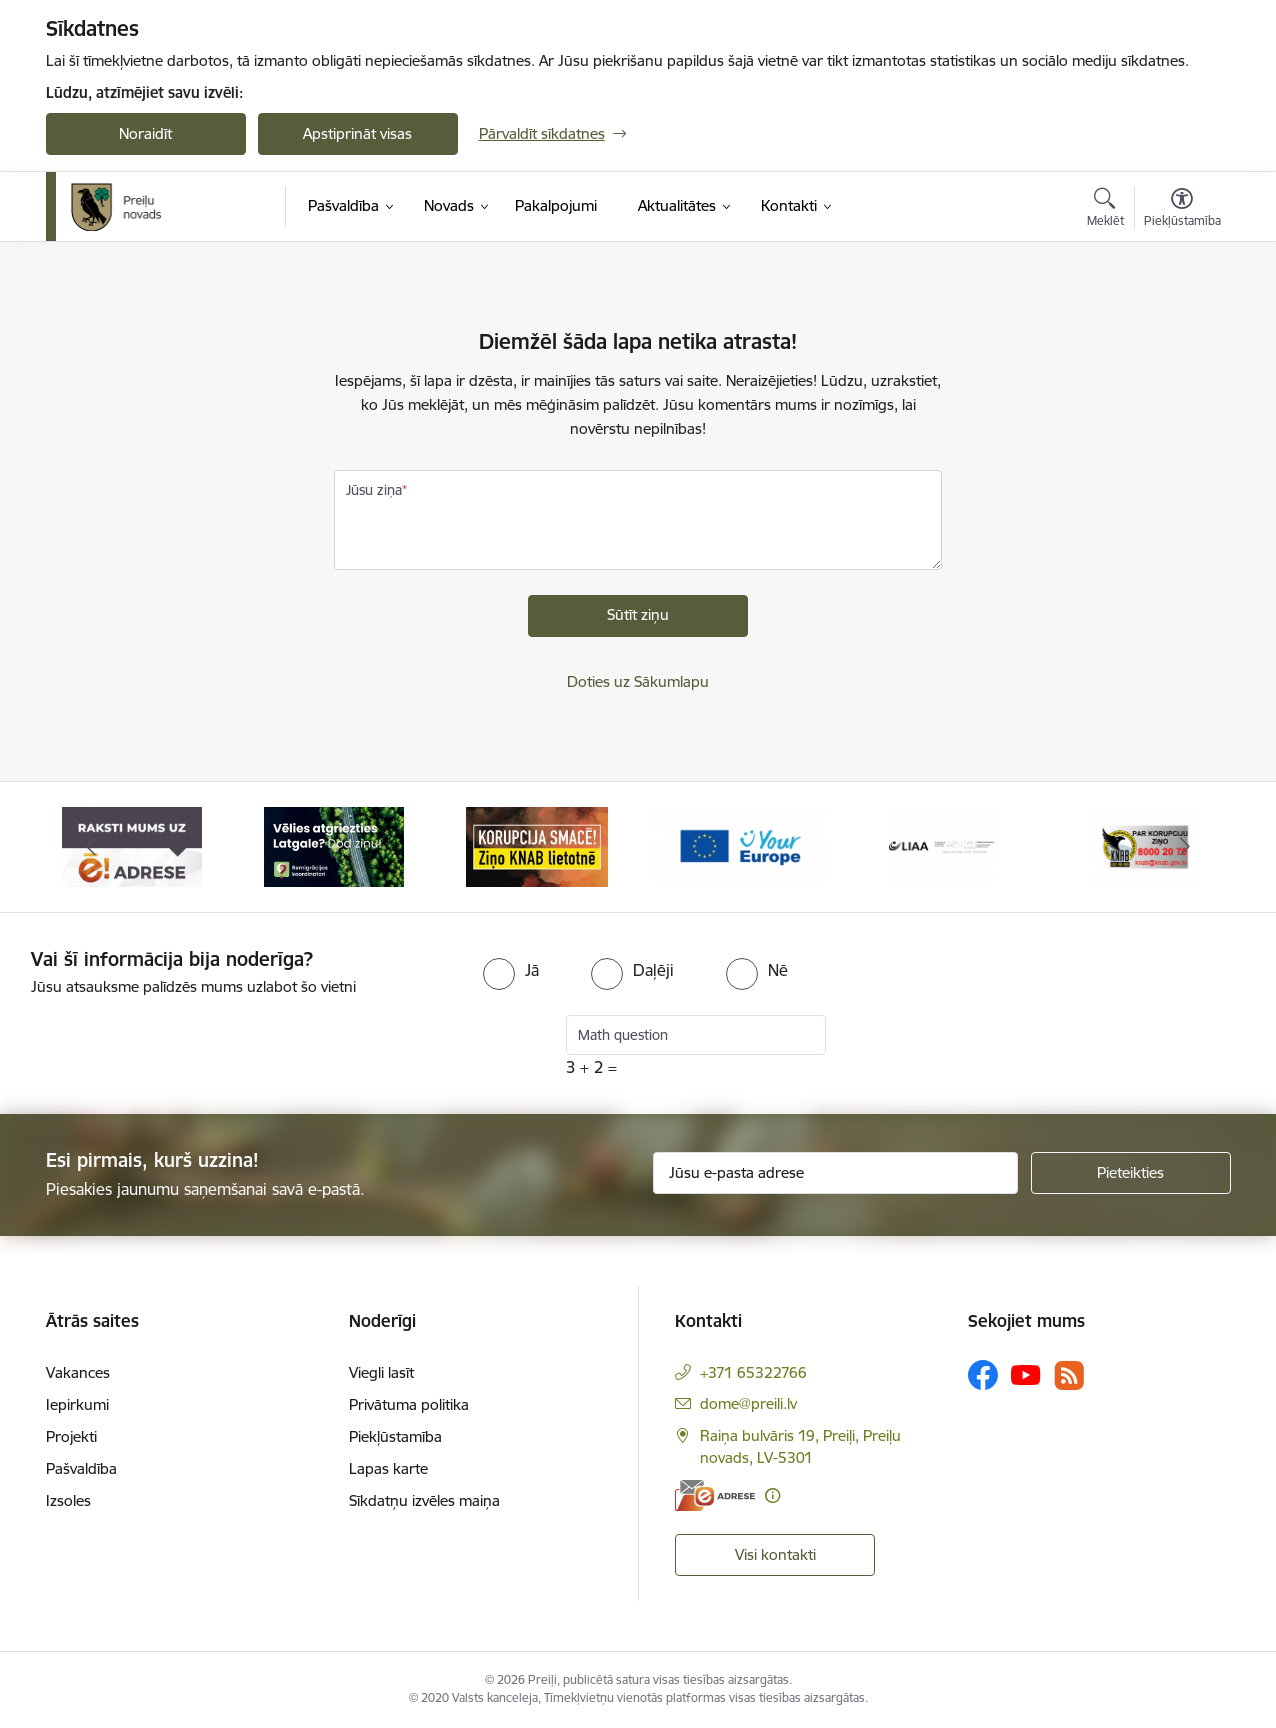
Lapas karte (388, 1468)
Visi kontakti (775, 1554)
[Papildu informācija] (772, 1495)
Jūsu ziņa (374, 490)
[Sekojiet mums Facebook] (983, 1375)
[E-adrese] (715, 1495)
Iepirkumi (77, 1404)
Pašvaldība (81, 1468)
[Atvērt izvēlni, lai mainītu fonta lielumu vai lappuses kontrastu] (1182, 210)
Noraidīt (145, 133)
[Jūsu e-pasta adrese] (835, 1173)
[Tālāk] (1185, 847)
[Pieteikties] (1131, 1173)
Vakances (78, 1372)
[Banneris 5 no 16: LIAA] (941, 845)
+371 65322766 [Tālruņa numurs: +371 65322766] (753, 1372)
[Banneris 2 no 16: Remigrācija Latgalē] (334, 845)
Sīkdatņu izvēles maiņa (424, 1500)
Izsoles (68, 1500)
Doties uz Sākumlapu (638, 681)
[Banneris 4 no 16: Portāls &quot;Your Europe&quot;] (739, 845)
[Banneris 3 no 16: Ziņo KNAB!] (537, 845)
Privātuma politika (409, 1404)
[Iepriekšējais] (92, 847)
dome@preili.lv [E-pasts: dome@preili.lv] (748, 1403)
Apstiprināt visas (357, 133)
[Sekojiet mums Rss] (1069, 1375)
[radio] (511, 970)
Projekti (71, 1436)
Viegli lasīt (381, 1372)
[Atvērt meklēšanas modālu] (1105, 210)
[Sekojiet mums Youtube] (1026, 1374)
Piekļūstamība (395, 1436)
